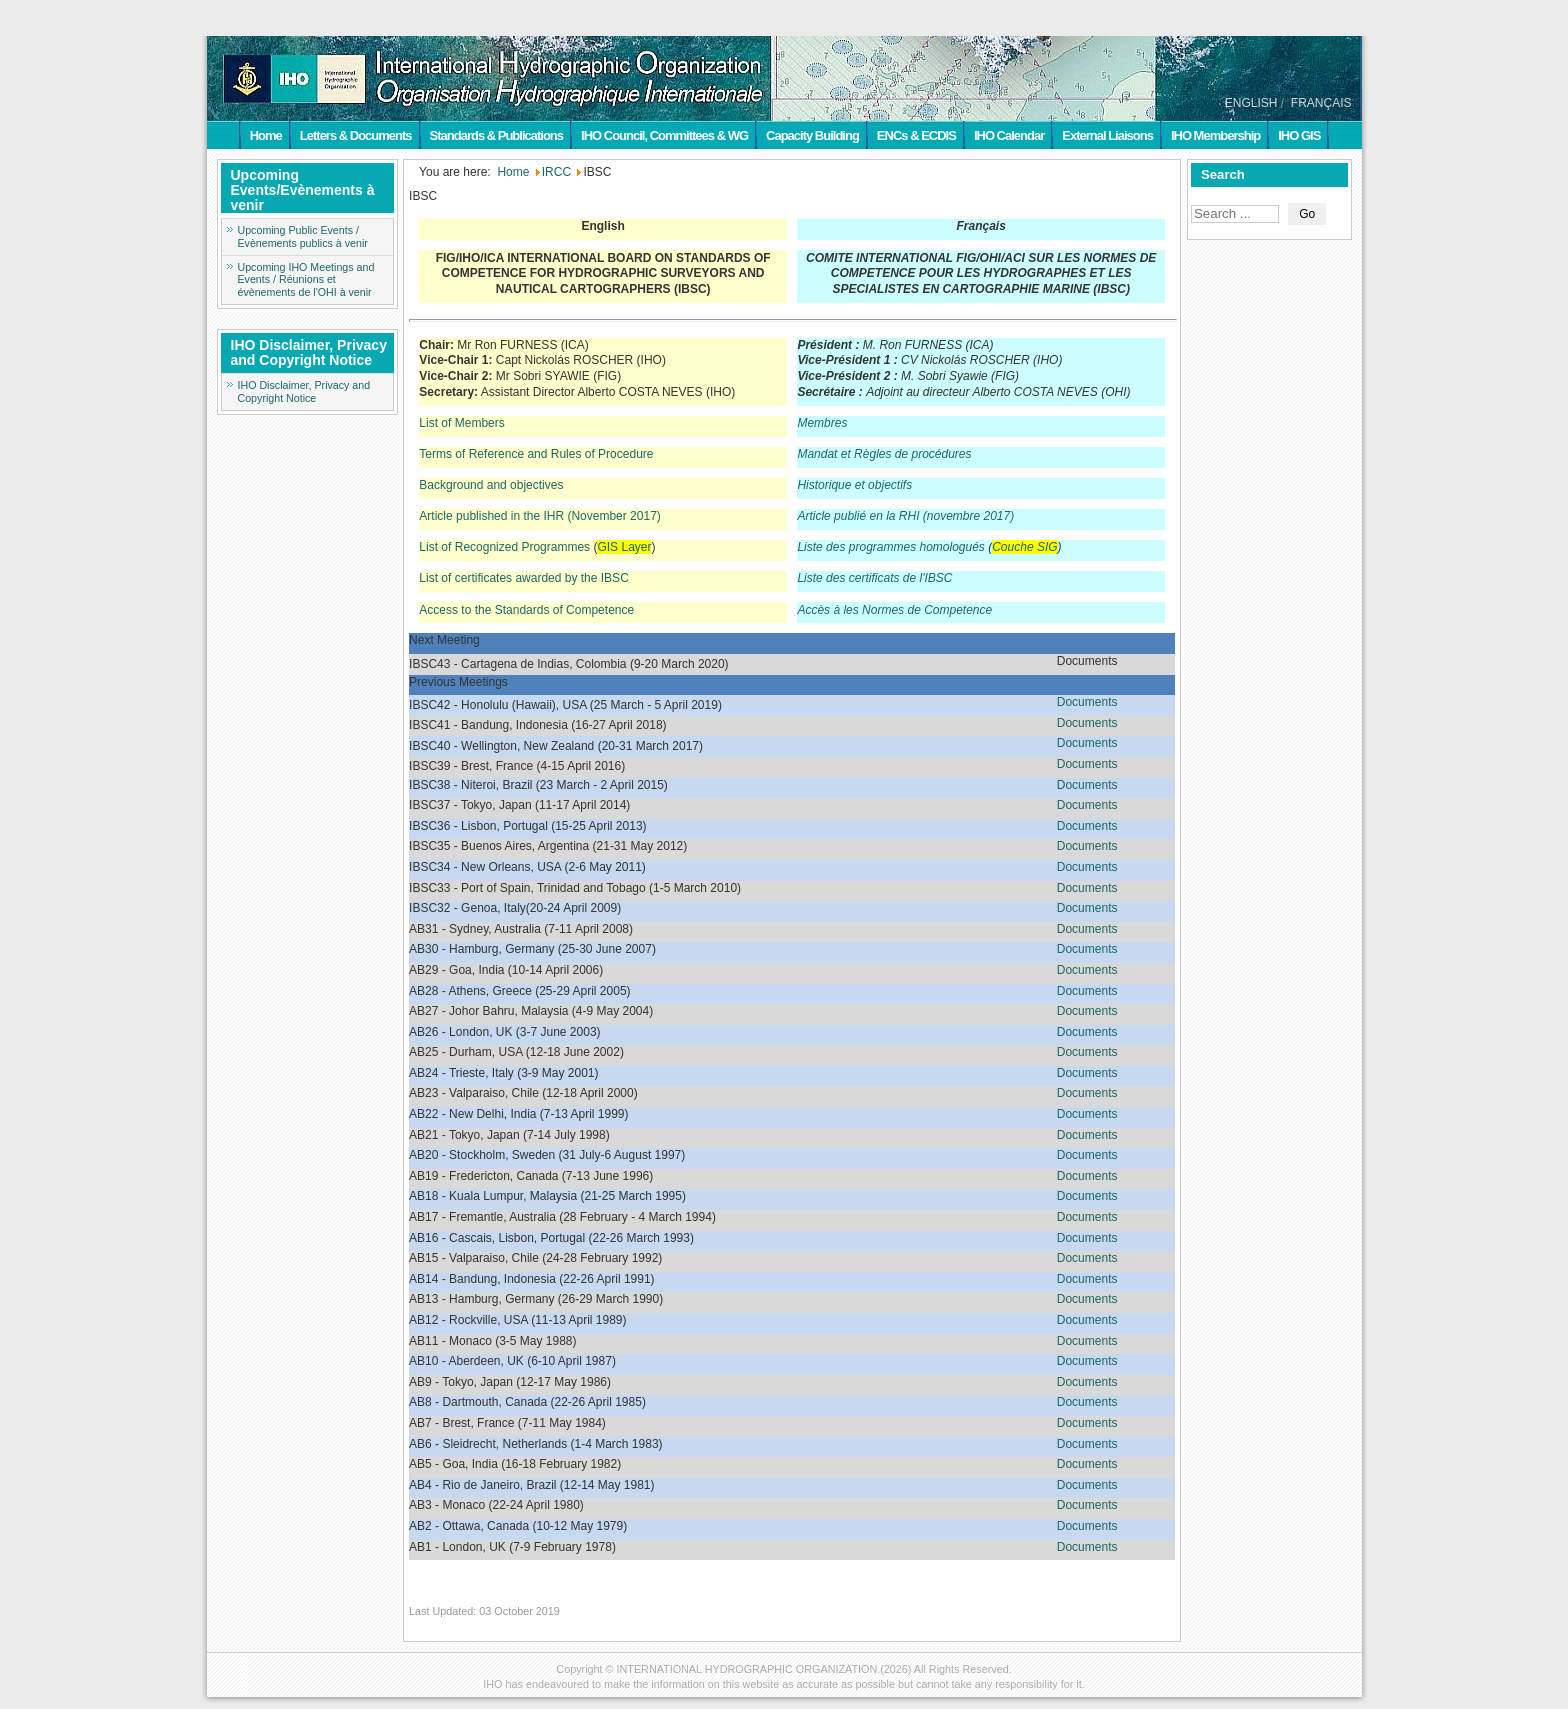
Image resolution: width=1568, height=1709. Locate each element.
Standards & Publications (496, 135)
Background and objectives (491, 485)
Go (1307, 214)
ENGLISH (1251, 103)
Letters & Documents (356, 135)
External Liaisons (1107, 135)
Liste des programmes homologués (890, 547)
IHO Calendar (1009, 135)
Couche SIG (1024, 547)
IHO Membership (1215, 135)
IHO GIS (1299, 135)
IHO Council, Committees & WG (664, 135)
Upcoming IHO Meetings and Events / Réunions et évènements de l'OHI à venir (306, 280)
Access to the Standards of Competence (526, 610)
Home (266, 135)
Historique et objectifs (854, 485)
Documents (1087, 702)
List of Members (461, 423)
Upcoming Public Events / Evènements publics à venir (303, 236)
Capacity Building (812, 135)
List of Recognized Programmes (504, 547)
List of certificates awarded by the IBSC (523, 578)
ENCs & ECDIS (916, 135)
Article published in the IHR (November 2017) (539, 516)
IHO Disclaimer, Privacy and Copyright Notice (304, 391)
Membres (822, 423)
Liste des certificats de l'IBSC (874, 578)
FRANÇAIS (1321, 103)
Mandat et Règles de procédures (884, 454)
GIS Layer (624, 547)
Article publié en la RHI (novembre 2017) (905, 516)
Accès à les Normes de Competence (894, 610)
